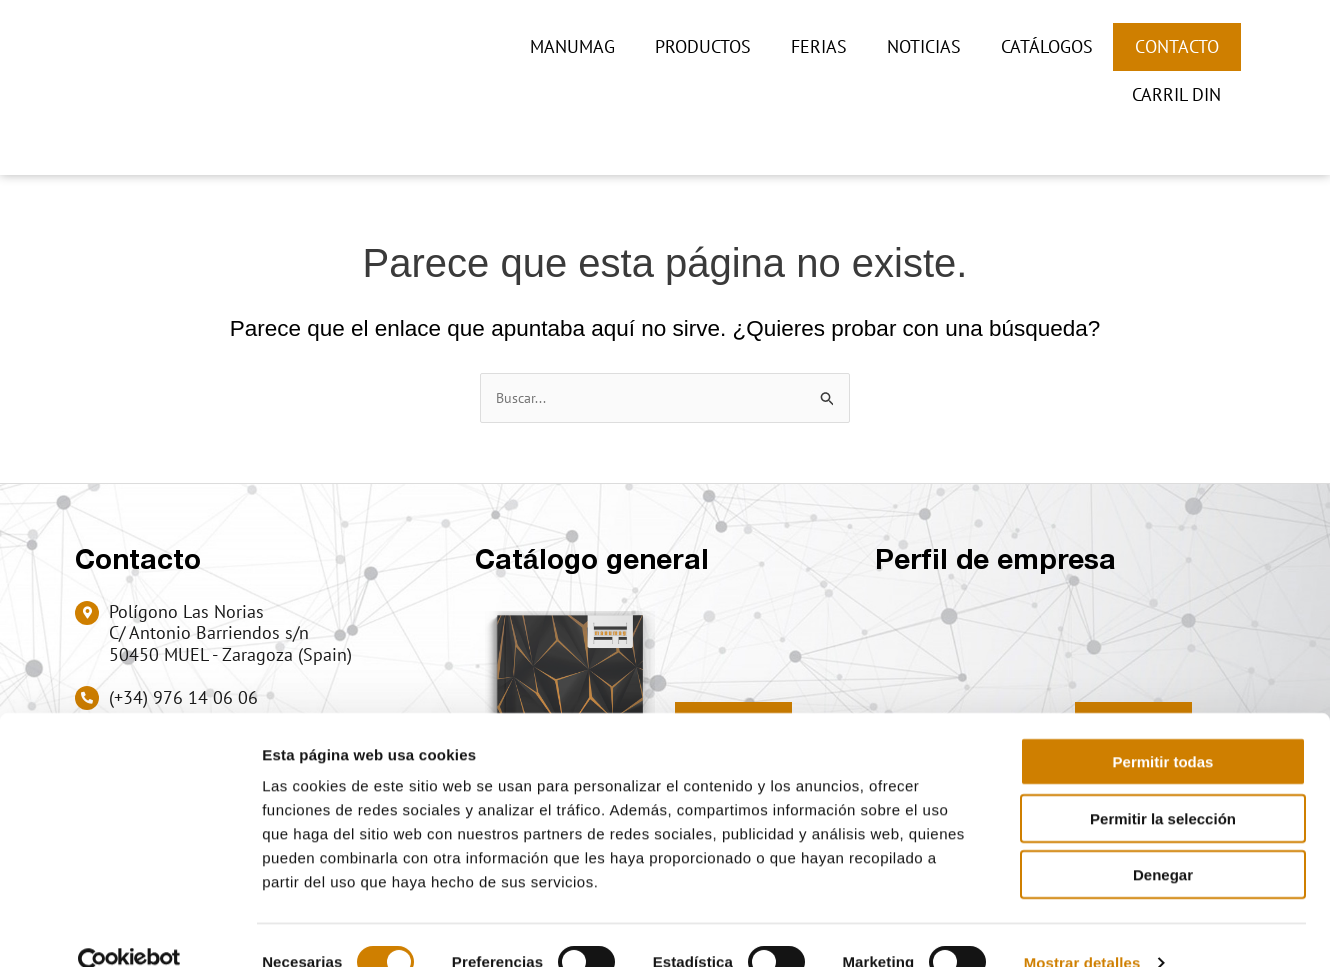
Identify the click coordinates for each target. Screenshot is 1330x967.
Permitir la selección (1163, 783)
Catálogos (1047, 46)
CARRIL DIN (1176, 94)
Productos (703, 46)
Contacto (1177, 46)
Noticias (924, 46)
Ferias (819, 46)
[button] (1224, 135)
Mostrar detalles (1082, 927)
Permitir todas (1163, 726)
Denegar (1163, 839)
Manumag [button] (572, 46)
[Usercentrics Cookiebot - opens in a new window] (129, 928)
